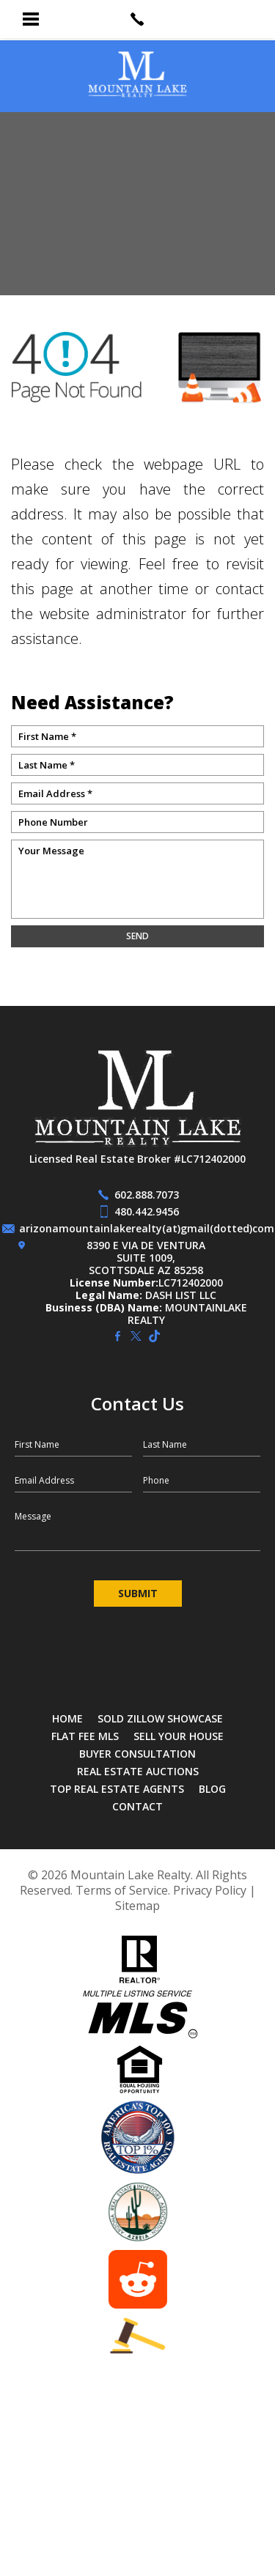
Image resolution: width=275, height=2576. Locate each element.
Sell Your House (178, 1736)
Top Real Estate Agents (117, 1789)
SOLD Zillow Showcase (160, 1718)
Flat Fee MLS (85, 1736)
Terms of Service (122, 1890)
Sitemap (137, 1906)
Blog (212, 1789)
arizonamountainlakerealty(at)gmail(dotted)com (146, 1228)
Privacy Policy (209, 1890)
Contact (137, 1806)
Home (67, 1718)
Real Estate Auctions (138, 1771)
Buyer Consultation (137, 1754)
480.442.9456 (146, 1211)
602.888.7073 (146, 1194)
